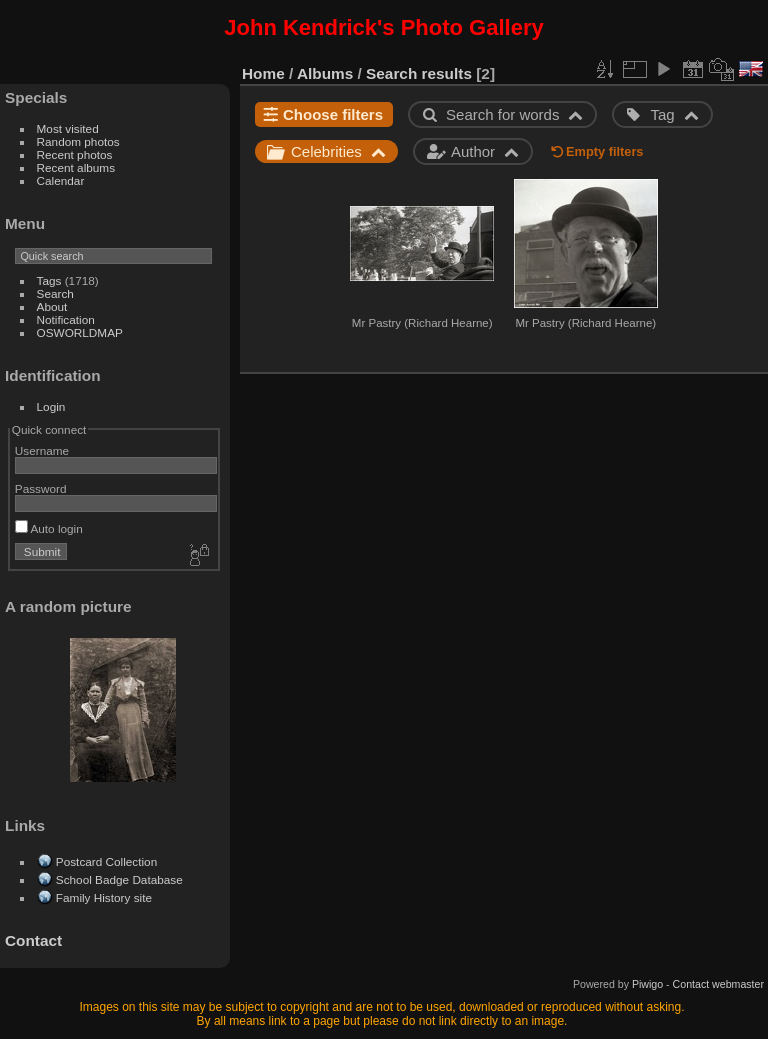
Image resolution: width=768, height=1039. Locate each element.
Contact (33, 940)
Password (41, 488)
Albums (325, 73)
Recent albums (76, 167)
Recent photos (75, 154)
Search (55, 293)
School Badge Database (119, 879)
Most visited (68, 128)
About (52, 306)
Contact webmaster (718, 984)
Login (51, 406)
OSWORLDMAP (80, 332)
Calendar (61, 180)
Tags (49, 280)
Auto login (49, 528)
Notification (66, 319)
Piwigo (647, 984)
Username (42, 450)
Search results (419, 73)
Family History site (104, 897)
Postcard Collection (106, 861)
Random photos (78, 141)
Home (263, 73)
